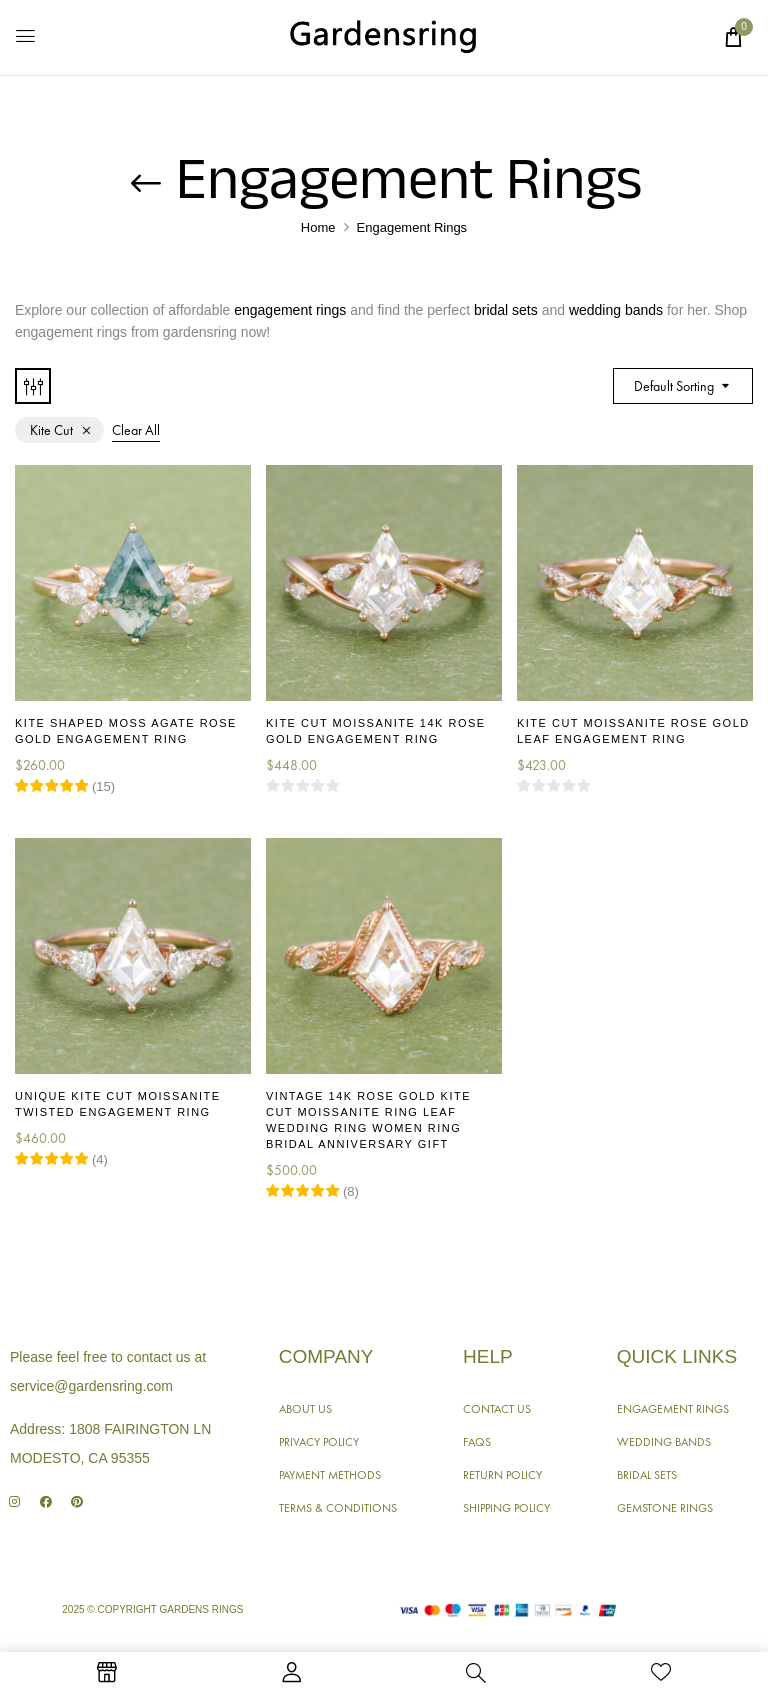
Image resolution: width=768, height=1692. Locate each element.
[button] (733, 37)
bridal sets (506, 310)
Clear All (136, 430)
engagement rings (290, 310)
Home (318, 227)
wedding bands (616, 310)
